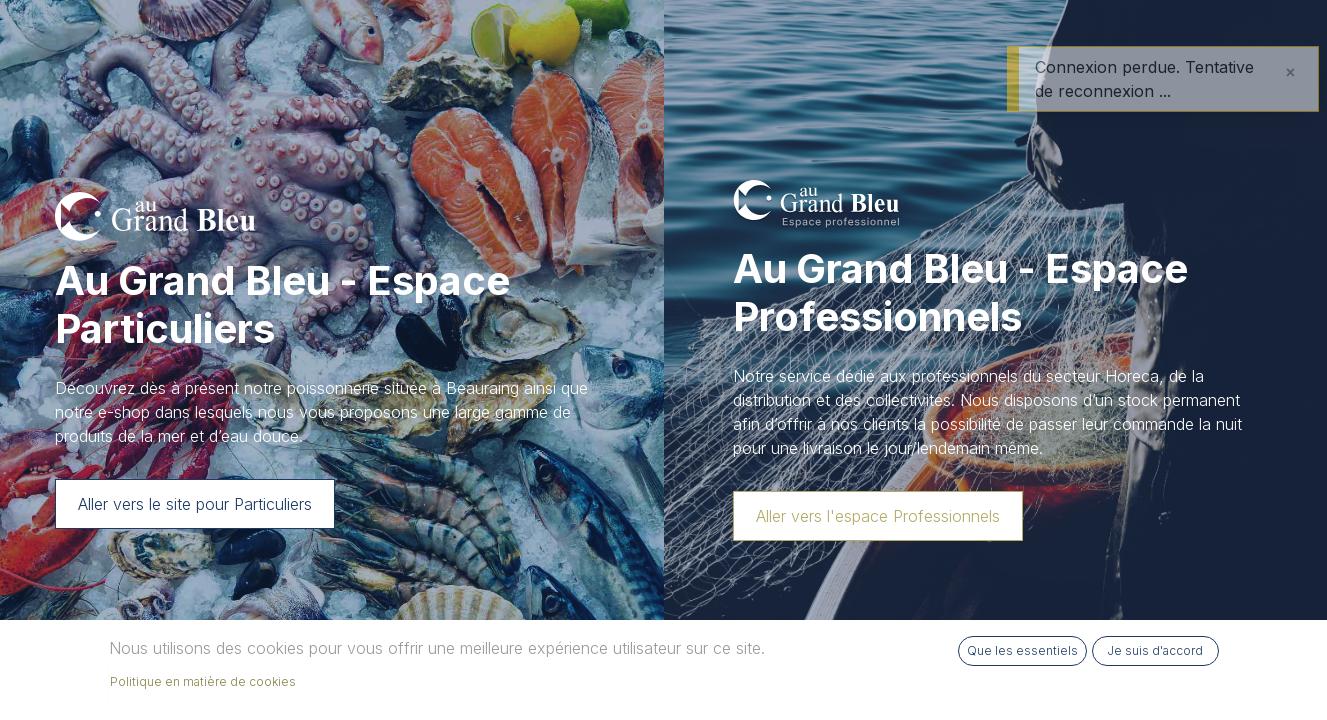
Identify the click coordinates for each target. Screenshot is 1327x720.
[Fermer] (1290, 72)
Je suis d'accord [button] (1155, 650)
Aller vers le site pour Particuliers (195, 504)
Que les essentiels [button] (1022, 650)
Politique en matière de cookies (203, 681)
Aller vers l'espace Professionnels (878, 516)
